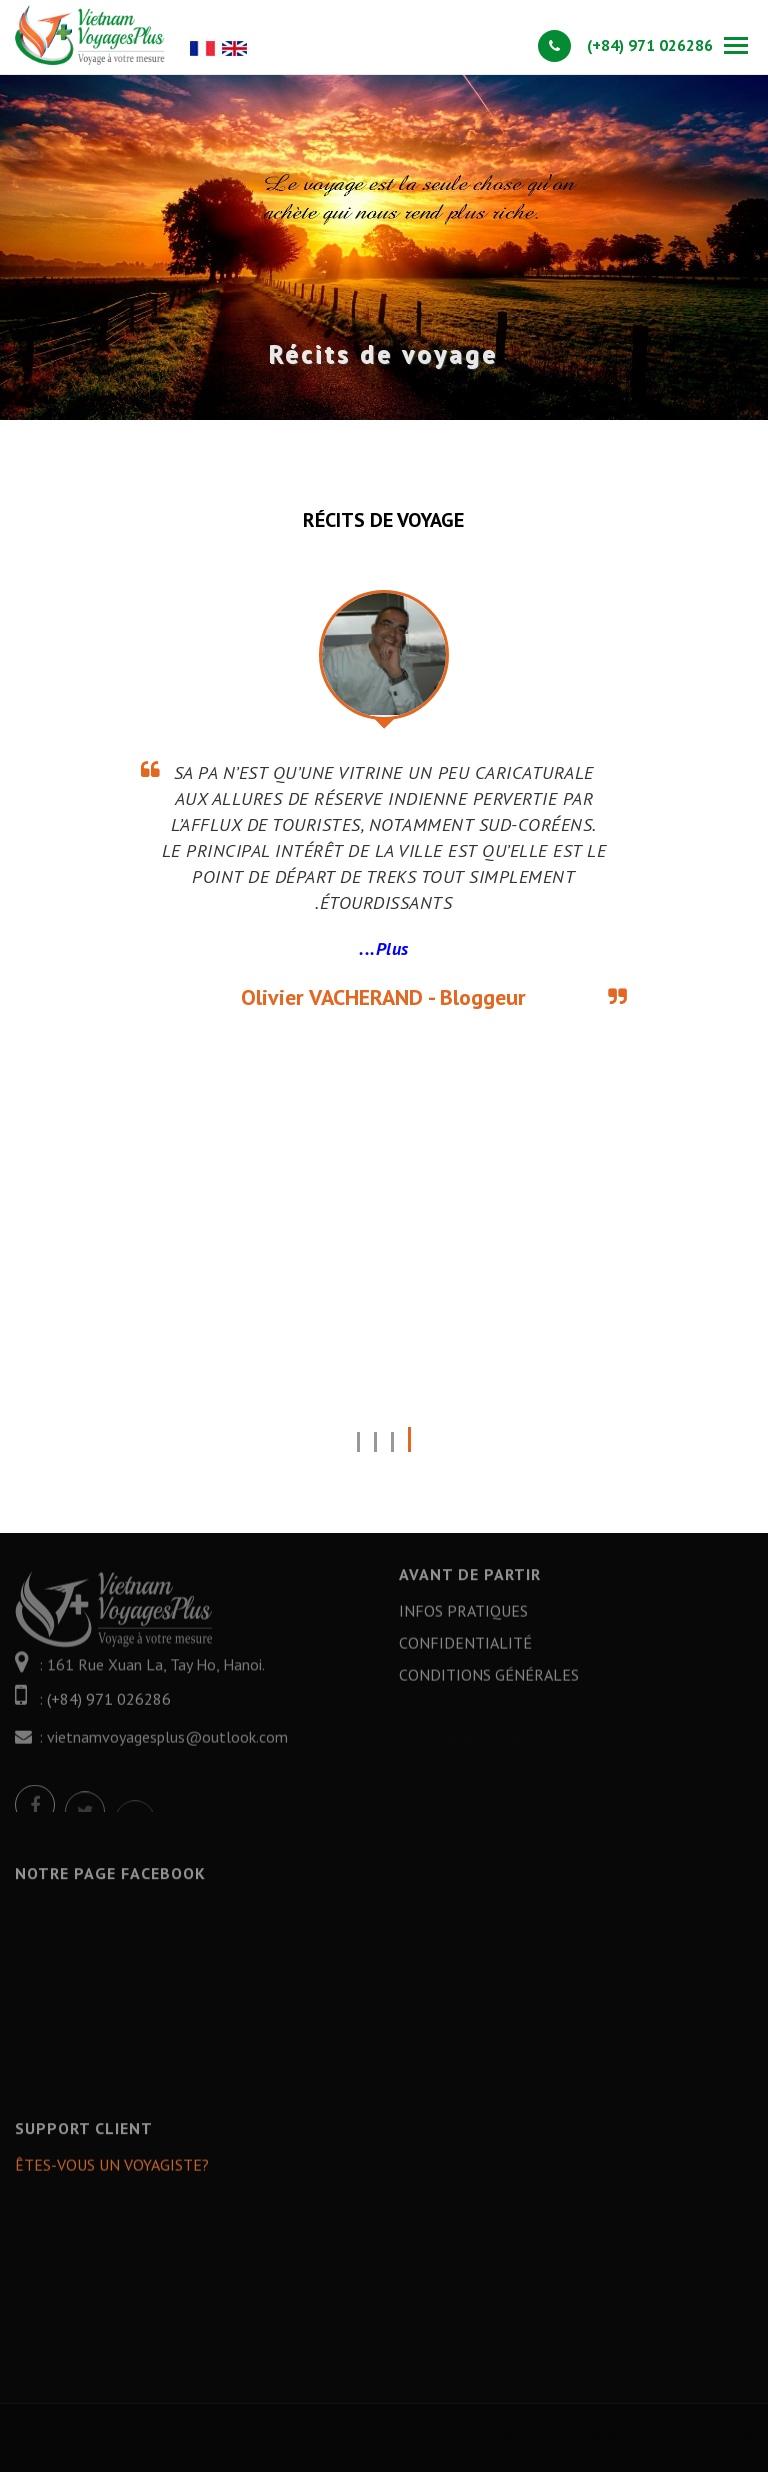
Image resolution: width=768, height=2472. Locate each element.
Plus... (384, 948)
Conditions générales (489, 1687)
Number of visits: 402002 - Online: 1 (484, 2436)
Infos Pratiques (463, 1623)
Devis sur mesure (466, 1726)
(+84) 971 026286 (625, 45)
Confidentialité (465, 1655)
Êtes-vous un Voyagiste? (112, 2177)
